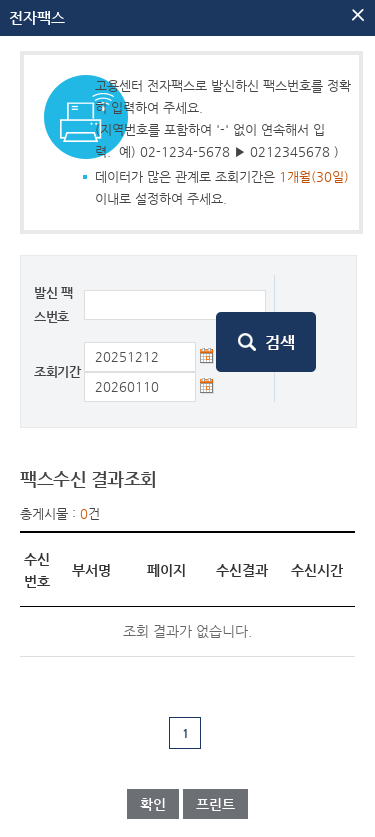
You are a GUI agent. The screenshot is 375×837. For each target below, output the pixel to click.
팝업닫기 (358, 15)
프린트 (215, 804)
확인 (153, 804)
